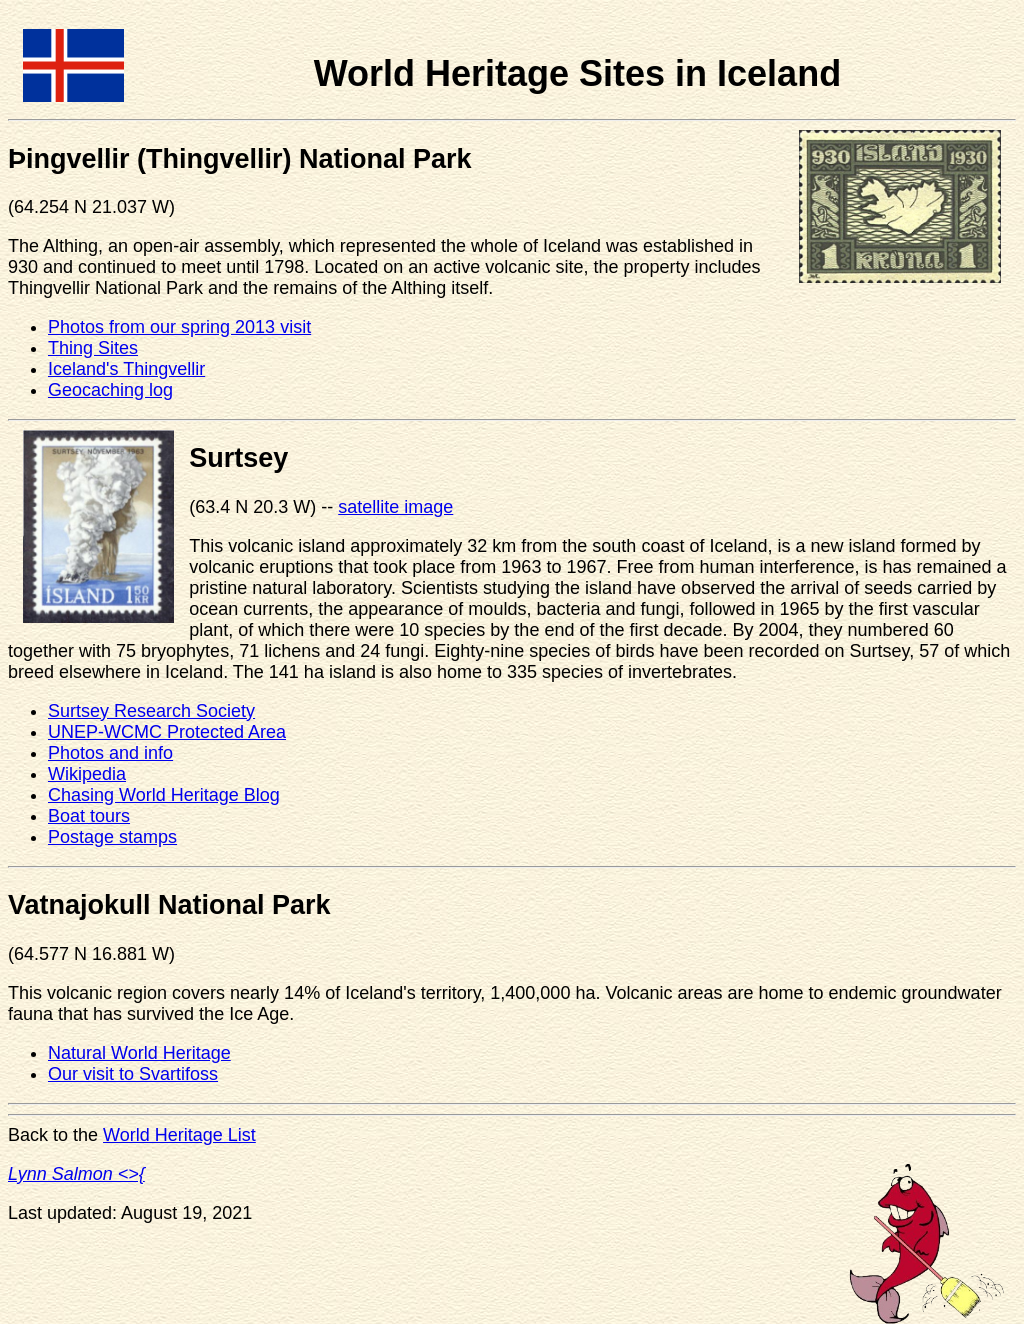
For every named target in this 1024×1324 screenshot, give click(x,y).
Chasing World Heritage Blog (164, 795)
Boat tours (89, 816)
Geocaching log (110, 390)
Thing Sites (93, 348)
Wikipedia (87, 774)
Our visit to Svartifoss (133, 1074)
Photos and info (110, 753)
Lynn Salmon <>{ (76, 1174)
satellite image (395, 507)
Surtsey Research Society (151, 711)
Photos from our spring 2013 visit (179, 327)
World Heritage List (179, 1135)
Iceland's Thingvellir (126, 369)
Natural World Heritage (139, 1053)
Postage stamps (112, 837)
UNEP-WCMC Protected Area (167, 732)
